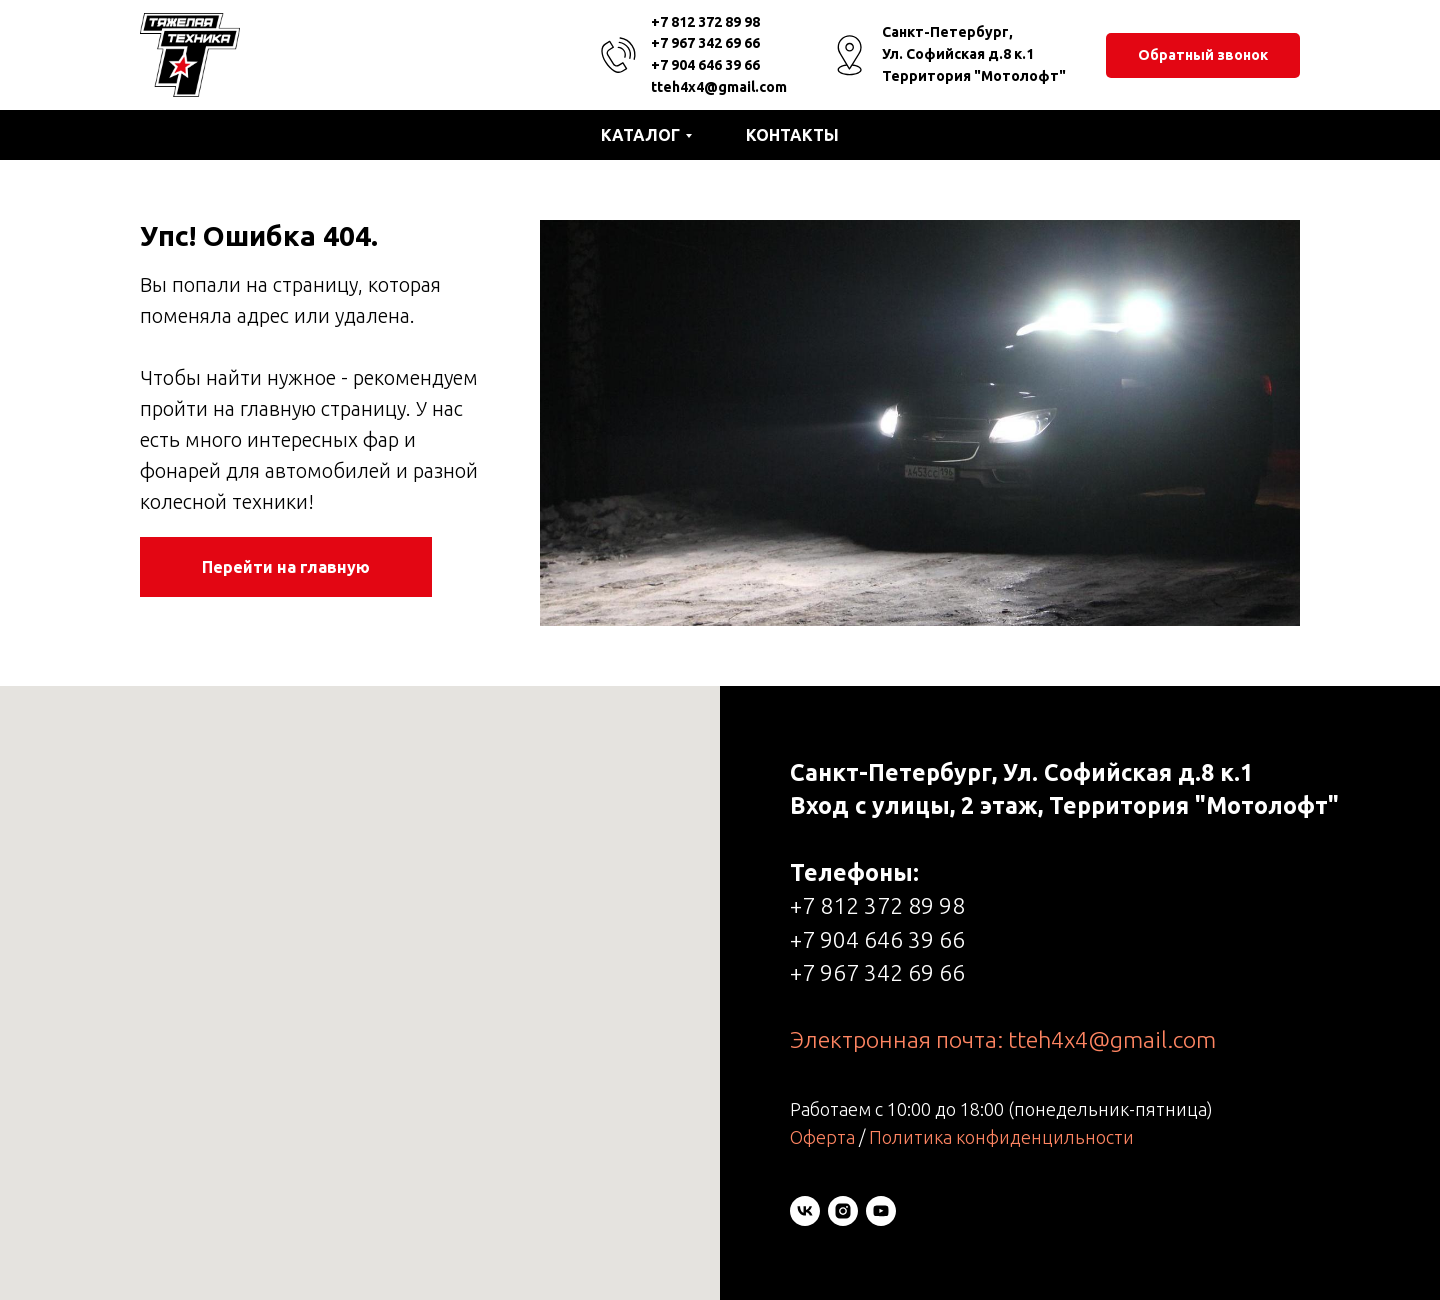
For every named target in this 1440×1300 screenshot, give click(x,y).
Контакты (792, 135)
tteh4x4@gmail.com (719, 87)
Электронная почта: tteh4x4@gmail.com (1003, 1039)
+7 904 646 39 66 (705, 65)
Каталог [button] (640, 135)
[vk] (805, 1211)
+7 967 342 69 (864, 972)
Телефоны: (854, 872)
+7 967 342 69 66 (705, 43)
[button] (1203, 55)
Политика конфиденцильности (1001, 1137)
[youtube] (881, 1211)
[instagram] (843, 1211)
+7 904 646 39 (864, 939)
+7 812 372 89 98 (705, 22)
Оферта (822, 1137)
